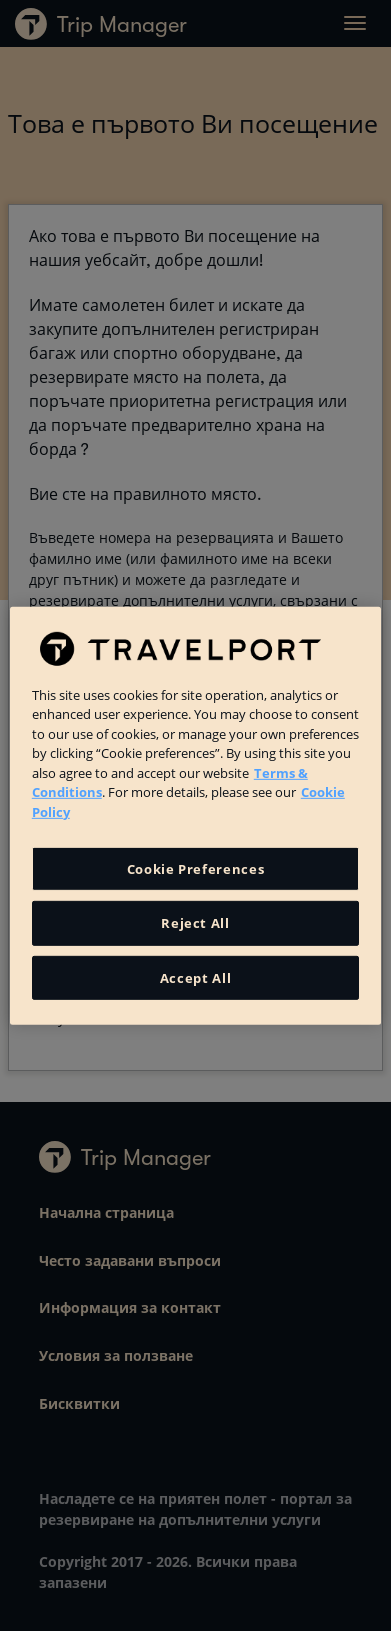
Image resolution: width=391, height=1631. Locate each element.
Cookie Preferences (196, 869)
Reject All (195, 923)
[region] (195, 815)
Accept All (196, 977)
